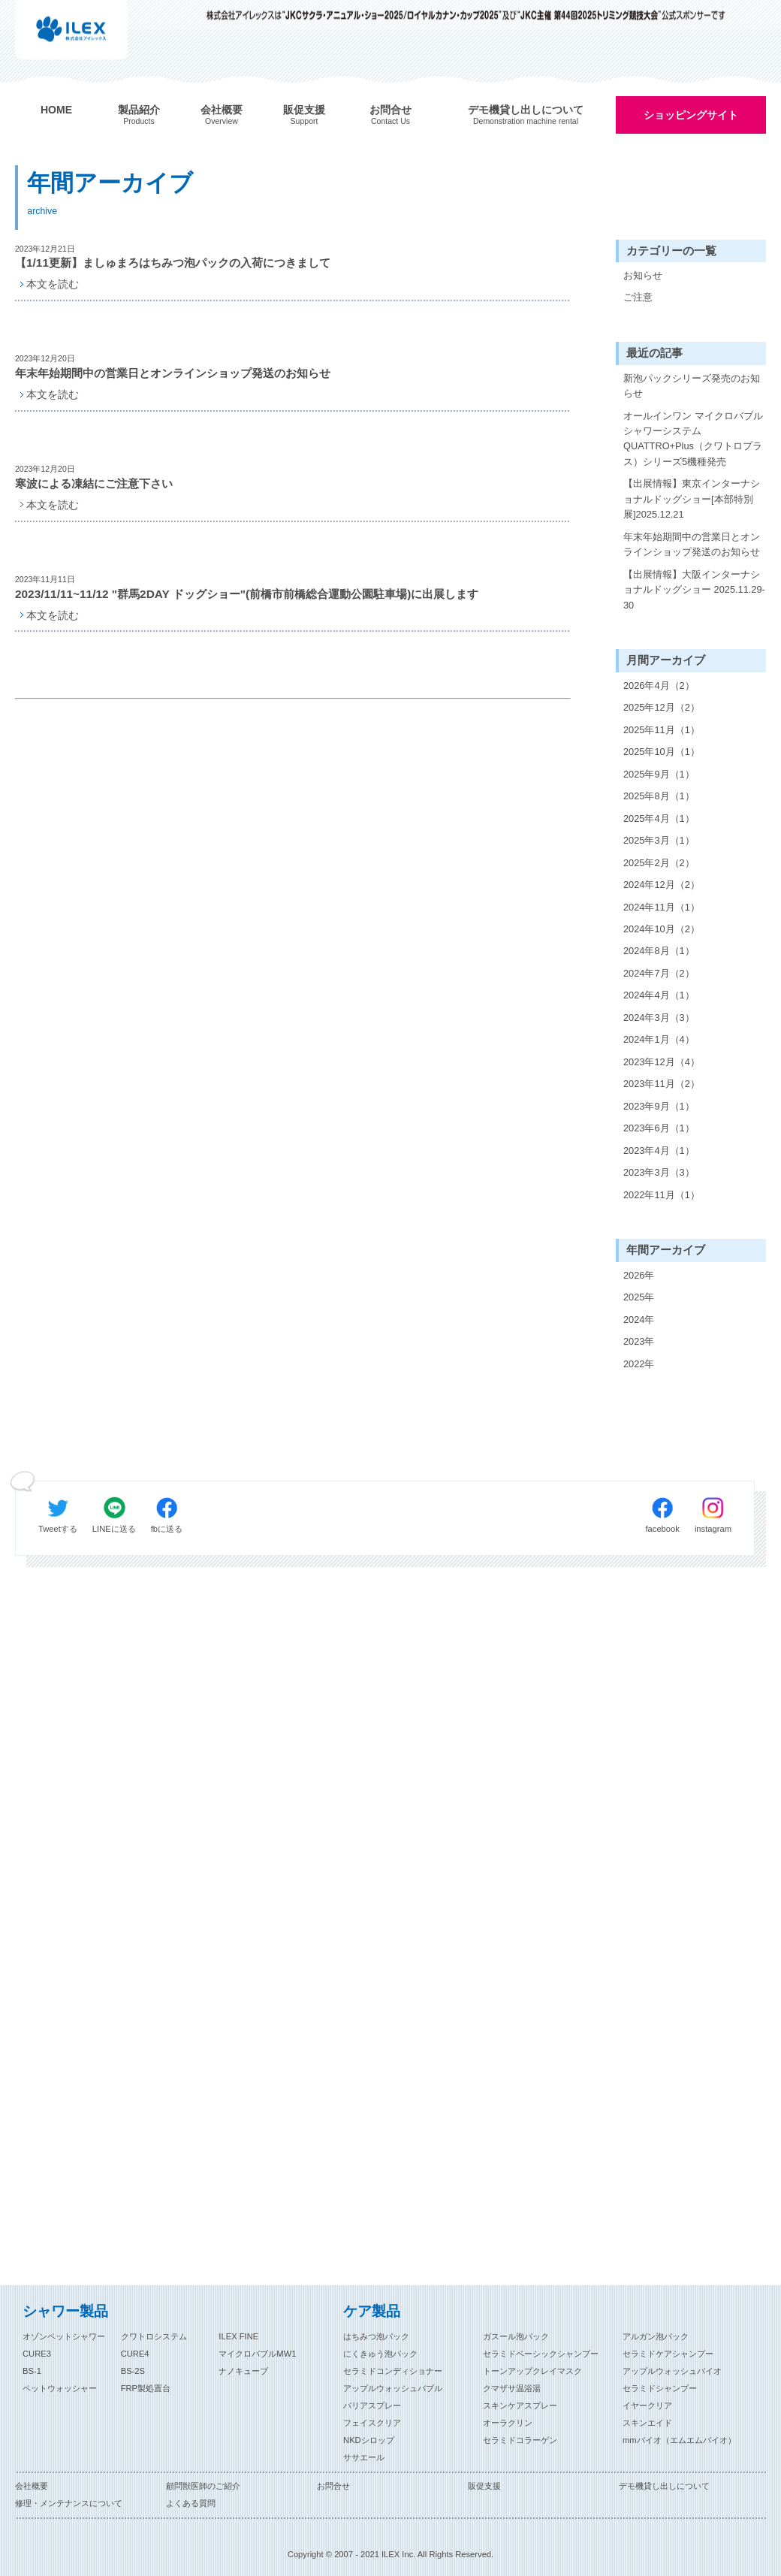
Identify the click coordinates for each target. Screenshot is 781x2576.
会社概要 (31, 2485)
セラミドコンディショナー (392, 2370)
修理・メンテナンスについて (68, 2503)
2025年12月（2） (661, 707)
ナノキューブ (243, 2370)
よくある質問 (191, 2503)
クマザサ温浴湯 (512, 2388)
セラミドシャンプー (660, 2388)
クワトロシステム (154, 2336)
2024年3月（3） (659, 1017)
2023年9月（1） (659, 1106)
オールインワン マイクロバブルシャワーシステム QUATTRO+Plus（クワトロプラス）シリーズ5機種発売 (693, 438)
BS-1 (32, 2370)
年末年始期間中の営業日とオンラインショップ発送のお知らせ (691, 544)
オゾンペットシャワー (64, 2336)
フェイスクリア (372, 2422)
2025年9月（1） (659, 774)
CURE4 (135, 2353)
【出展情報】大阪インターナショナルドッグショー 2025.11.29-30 (694, 590)
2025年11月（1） (661, 729)
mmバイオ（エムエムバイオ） (679, 2440)
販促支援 (484, 2485)
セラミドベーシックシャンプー (541, 2353)
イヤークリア (647, 2405)
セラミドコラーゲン (520, 2440)
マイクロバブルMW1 (257, 2353)
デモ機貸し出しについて (664, 2485)
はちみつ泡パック (376, 2336)
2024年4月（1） (659, 995)
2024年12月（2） (661, 884)
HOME (56, 110)
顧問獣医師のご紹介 (203, 2485)
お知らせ (642, 275)
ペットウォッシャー (60, 2388)
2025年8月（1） (659, 796)
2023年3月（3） (659, 1172)
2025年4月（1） (659, 818)
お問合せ (333, 2485)
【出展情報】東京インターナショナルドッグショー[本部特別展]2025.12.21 (691, 499)
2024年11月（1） (661, 907)
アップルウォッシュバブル (392, 2388)
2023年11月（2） (661, 1083)
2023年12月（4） (661, 1062)
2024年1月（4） (659, 1039)
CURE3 (37, 2353)
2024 (633, 1319)
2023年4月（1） (659, 1150)
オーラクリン (507, 2422)
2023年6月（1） (659, 1128)
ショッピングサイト (691, 115)
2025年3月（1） (659, 840)
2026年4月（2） (659, 685)
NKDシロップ (368, 2440)
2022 (633, 1364)
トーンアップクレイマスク (532, 2370)
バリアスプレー (372, 2405)
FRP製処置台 (145, 2388)
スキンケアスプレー (520, 2405)
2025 (633, 1297)
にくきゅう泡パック (380, 2353)
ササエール (363, 2457)
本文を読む (52, 284)
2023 (633, 1341)
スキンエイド (647, 2422)
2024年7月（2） (659, 973)
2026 (633, 1275)
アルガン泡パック (656, 2336)
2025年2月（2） (659, 862)
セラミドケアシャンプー (668, 2353)
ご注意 (638, 297)
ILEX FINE (238, 2336)
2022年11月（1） (661, 1194)
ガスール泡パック (516, 2336)
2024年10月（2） (661, 929)
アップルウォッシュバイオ (672, 2370)
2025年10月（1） (661, 751)
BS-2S (133, 2370)
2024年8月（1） (659, 950)
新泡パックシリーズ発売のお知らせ (691, 386)
